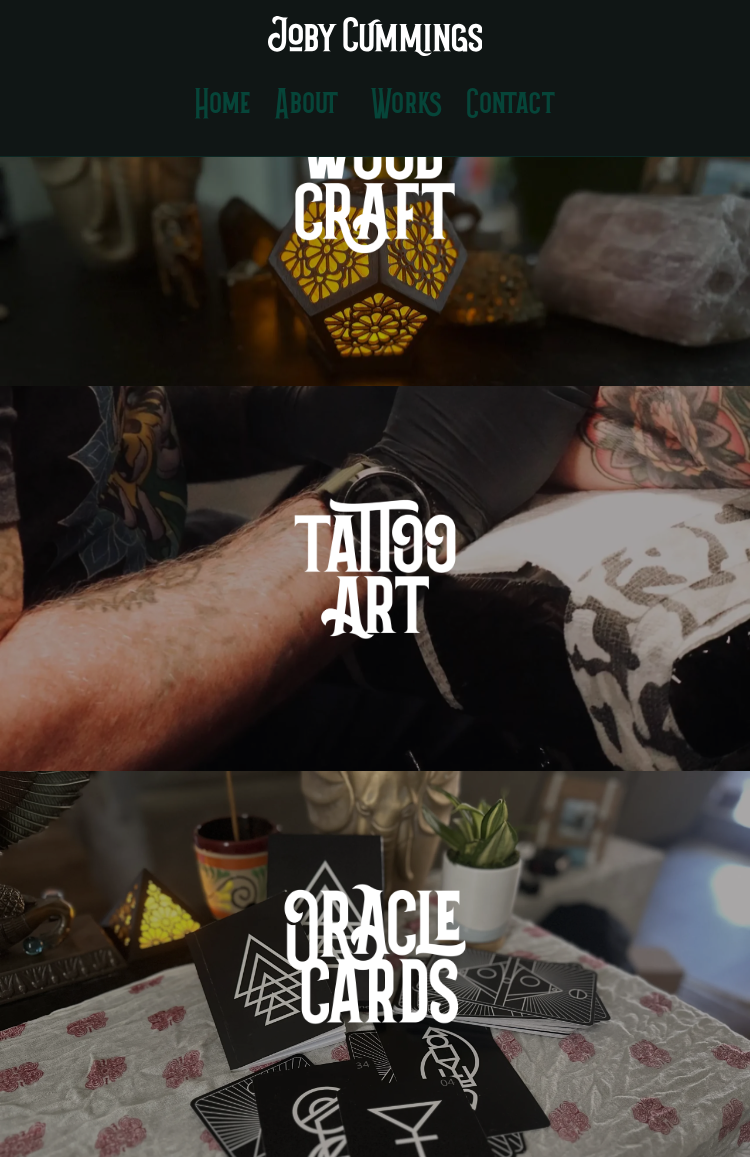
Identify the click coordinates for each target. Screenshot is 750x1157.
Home (223, 105)
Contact (511, 105)
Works (406, 105)
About (307, 105)
